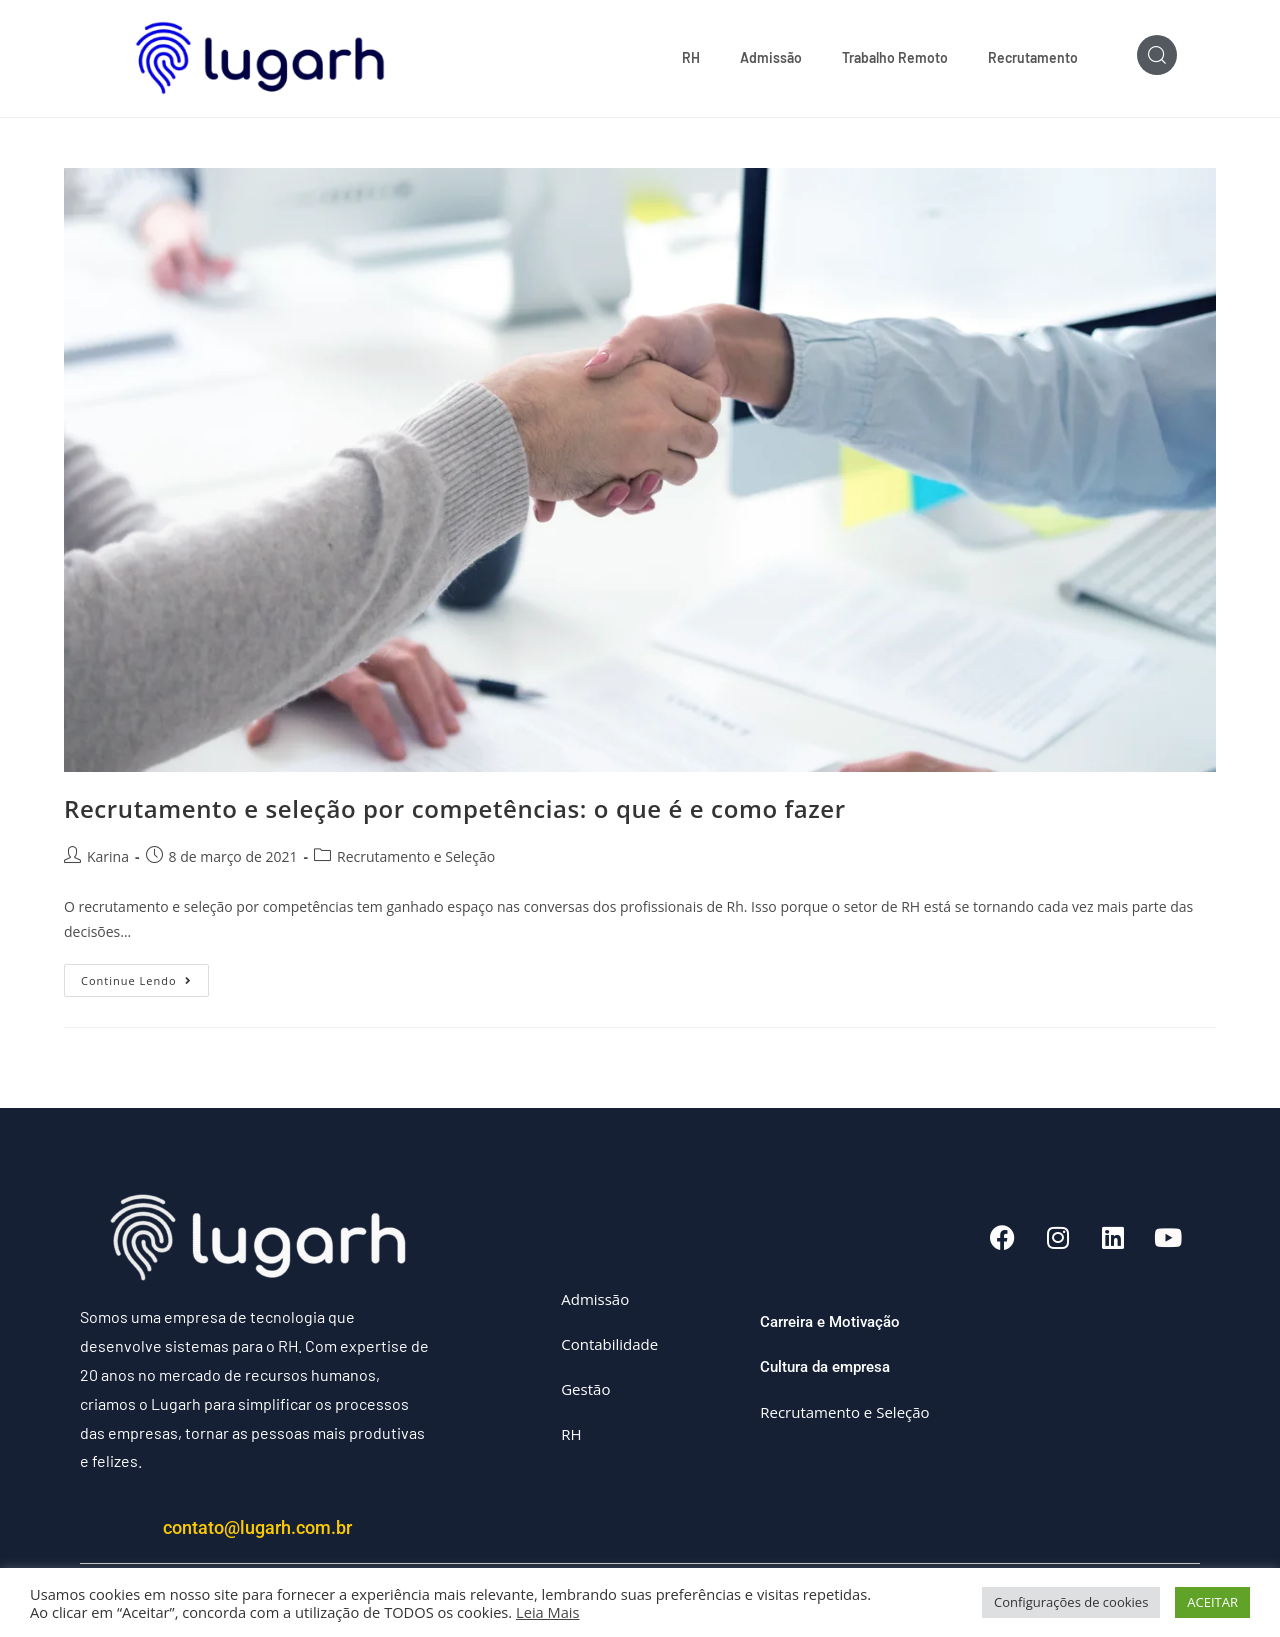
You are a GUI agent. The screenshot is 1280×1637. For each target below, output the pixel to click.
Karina (108, 856)
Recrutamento (1033, 57)
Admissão (771, 57)
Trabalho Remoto (895, 57)
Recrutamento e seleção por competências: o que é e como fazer (455, 809)
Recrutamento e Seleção (416, 856)
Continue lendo (145, 977)
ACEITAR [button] (1212, 1602)
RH (691, 57)
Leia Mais (548, 1612)
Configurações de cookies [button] (1071, 1602)
